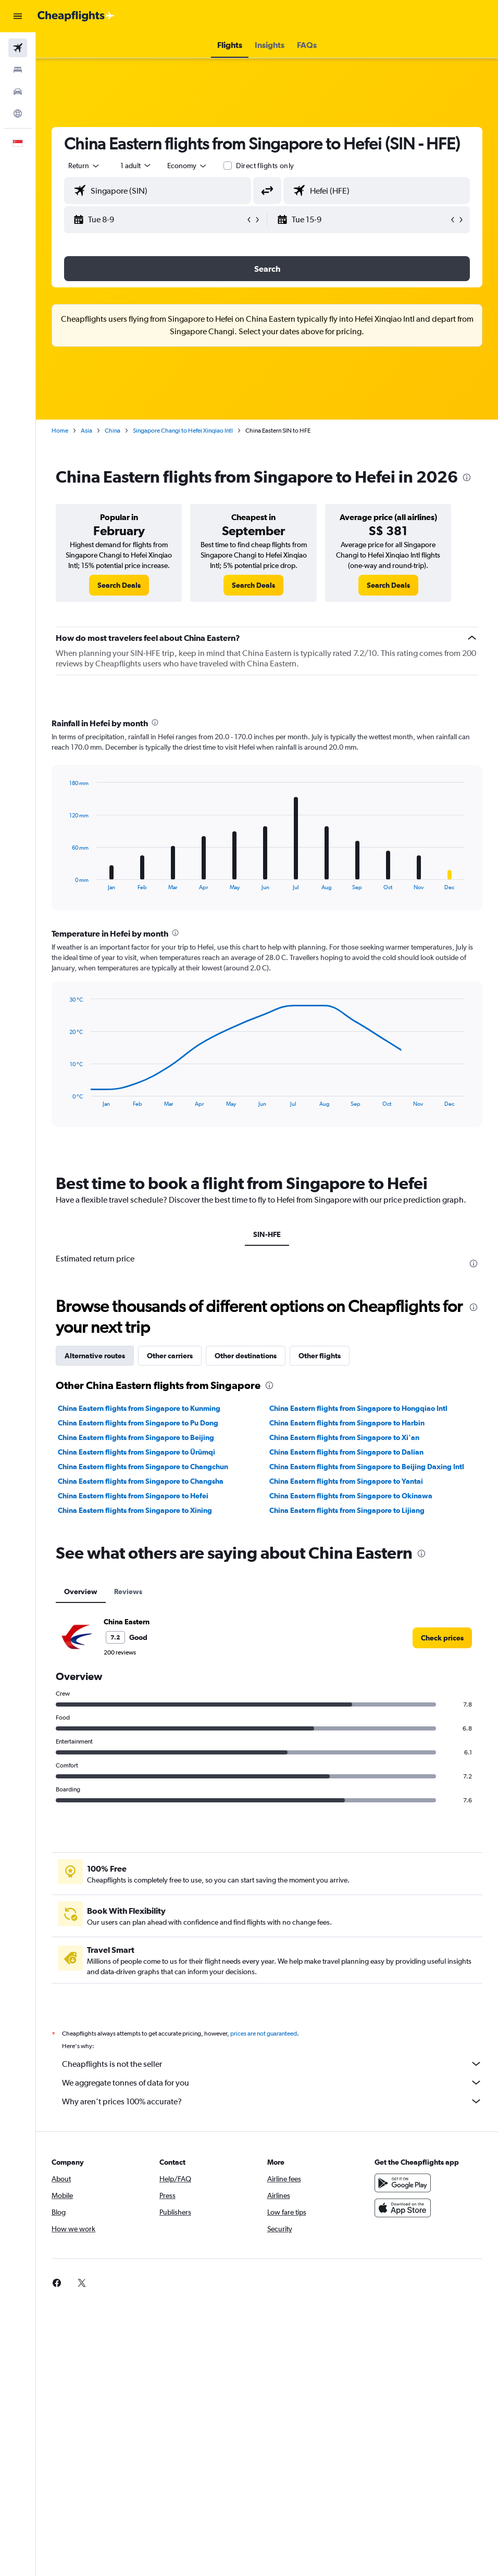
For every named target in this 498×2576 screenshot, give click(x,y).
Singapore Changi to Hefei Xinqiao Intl (183, 430)
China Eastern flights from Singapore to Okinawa (350, 1496)
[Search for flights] (17, 47)
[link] (119, 585)
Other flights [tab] (319, 1356)
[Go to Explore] (17, 113)
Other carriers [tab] (170, 1356)
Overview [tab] (80, 1591)
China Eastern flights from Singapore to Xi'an (344, 1437)
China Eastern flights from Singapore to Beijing (136, 1437)
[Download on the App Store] (403, 2208)
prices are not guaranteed (263, 2033)
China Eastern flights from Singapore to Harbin (347, 1423)
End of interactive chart (64, 1098)
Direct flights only (265, 165)
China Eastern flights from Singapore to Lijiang (347, 1510)
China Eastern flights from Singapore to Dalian (346, 1452)
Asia (86, 430)
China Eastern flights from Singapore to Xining (135, 1510)
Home (60, 430)
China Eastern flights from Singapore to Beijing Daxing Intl (366, 1466)
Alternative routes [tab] (95, 1356)
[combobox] (187, 165)
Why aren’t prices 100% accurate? (272, 2101)
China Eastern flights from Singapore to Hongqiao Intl (358, 1408)
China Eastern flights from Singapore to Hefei (133, 1496)
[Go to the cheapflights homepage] (76, 16)
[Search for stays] (17, 69)
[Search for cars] (17, 91)
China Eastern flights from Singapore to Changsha (140, 1481)
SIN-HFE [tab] (267, 1234)
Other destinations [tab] (246, 1356)
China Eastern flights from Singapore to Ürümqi (136, 1452)
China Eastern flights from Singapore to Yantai (346, 1481)
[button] (17, 16)
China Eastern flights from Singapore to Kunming (139, 1408)
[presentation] (466, 477)
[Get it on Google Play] (403, 2183)
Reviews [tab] (128, 1591)
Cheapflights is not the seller (272, 2063)
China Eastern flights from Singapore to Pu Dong (138, 1423)
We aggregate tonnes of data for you (272, 2082)
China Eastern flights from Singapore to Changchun (143, 1466)
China (112, 430)
